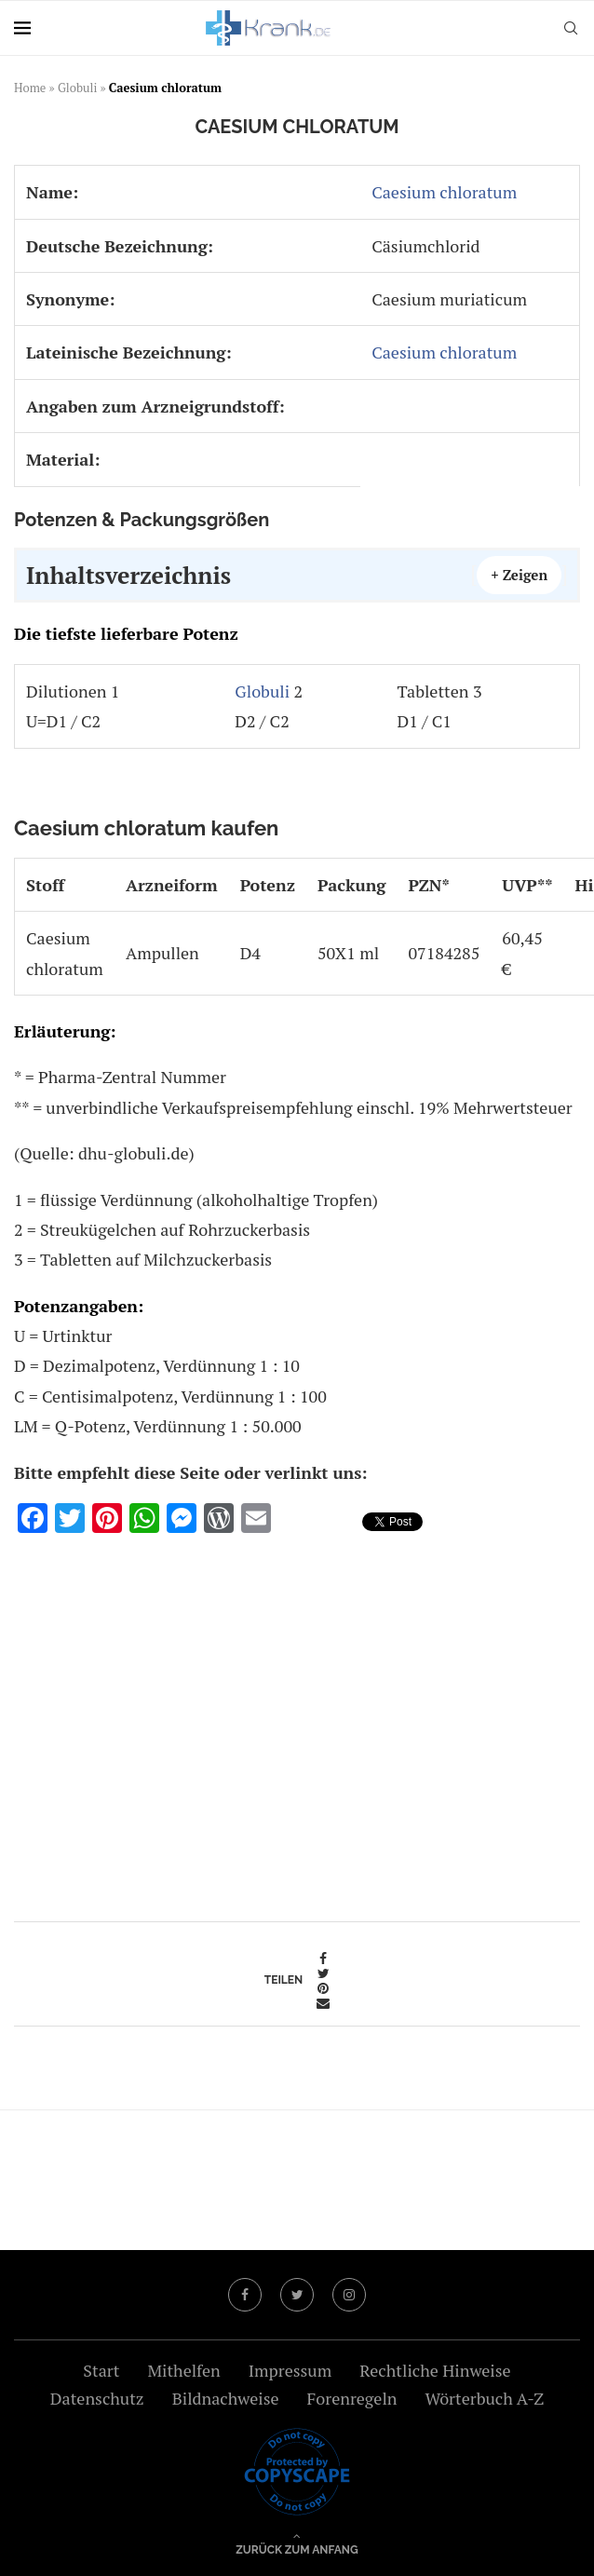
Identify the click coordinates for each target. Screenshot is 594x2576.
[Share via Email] (323, 2003)
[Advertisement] (297, 1721)
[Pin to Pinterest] (323, 1988)
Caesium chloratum (444, 192)
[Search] (570, 28)
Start (101, 2370)
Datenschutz (97, 2398)
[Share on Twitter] (323, 1973)
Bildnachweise (225, 2398)
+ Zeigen (519, 574)
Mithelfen (183, 2370)
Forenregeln (351, 2398)
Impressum (290, 2370)
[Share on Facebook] (323, 1958)
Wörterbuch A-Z (485, 2398)
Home (30, 87)
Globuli (77, 87)
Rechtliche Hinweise (434, 2370)
